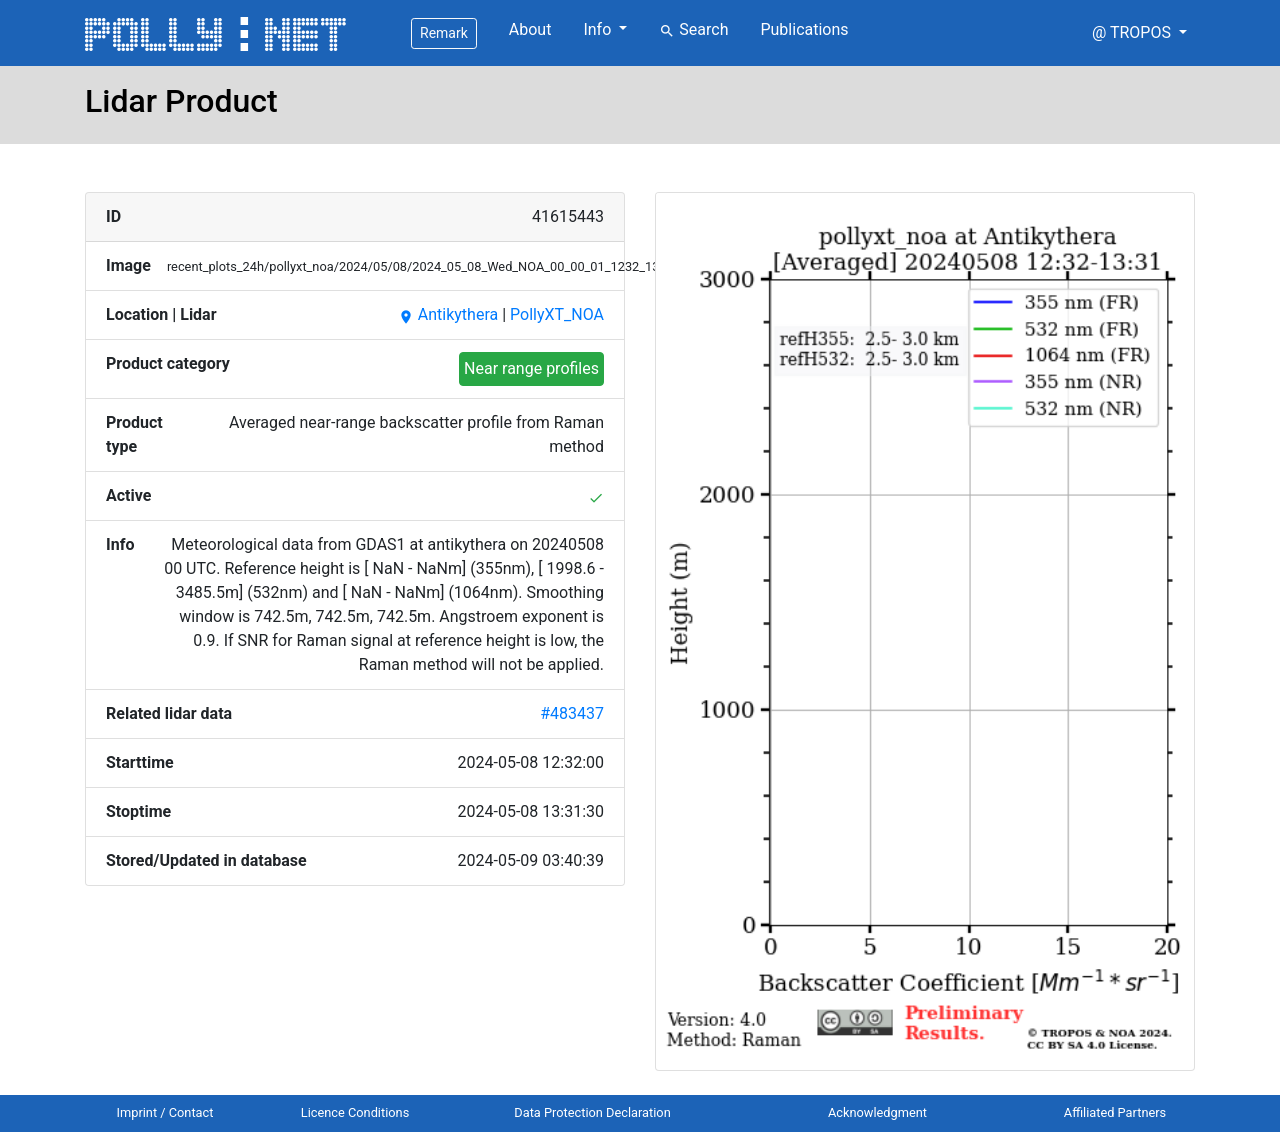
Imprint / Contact (165, 1112)
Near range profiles (531, 368)
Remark (444, 33)
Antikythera (448, 314)
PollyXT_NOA (557, 314)
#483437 (572, 713)
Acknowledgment (877, 1112)
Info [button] (599, 29)
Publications (804, 29)
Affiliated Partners (1115, 1112)
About (530, 29)
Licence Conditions (355, 1112)
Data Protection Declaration (592, 1112)
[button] (1139, 33)
